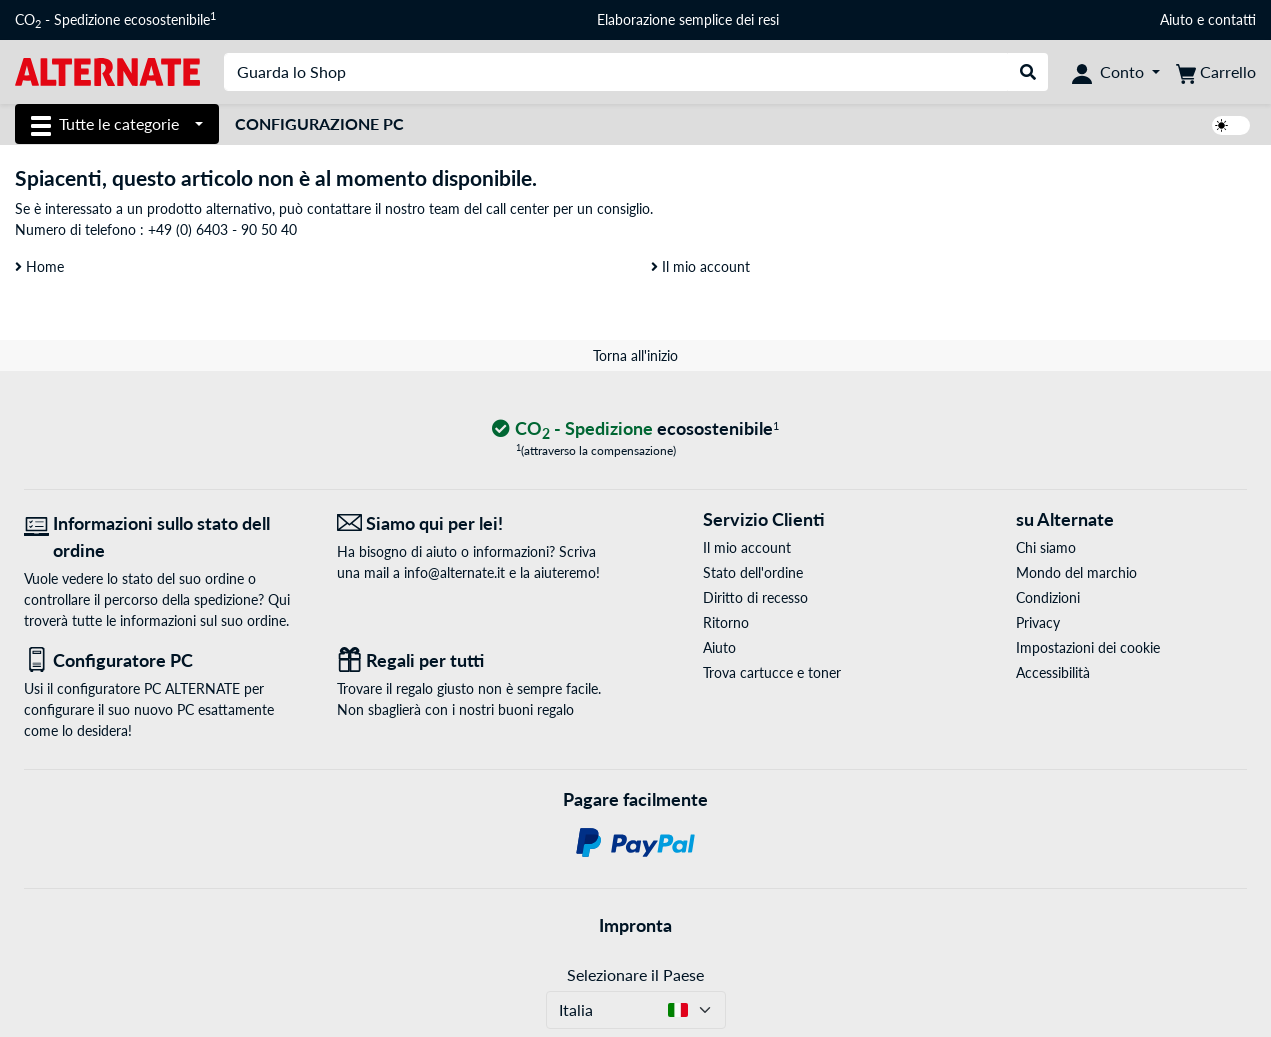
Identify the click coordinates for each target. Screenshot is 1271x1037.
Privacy (1038, 622)
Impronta (635, 925)
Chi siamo (1046, 547)
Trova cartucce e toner (772, 672)
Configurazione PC (319, 123)
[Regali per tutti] (478, 660)
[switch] (1231, 125)
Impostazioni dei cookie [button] (1088, 647)
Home (39, 266)
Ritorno (726, 622)
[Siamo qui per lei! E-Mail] (478, 523)
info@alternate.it (454, 572)
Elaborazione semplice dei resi (688, 19)
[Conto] (1116, 72)
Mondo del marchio (1076, 572)
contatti (1232, 19)
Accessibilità (1053, 672)
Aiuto (1176, 19)
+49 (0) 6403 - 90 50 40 (222, 229)
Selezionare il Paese (635, 974)
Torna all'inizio (635, 355)
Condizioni (1048, 597)
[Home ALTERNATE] (107, 70)
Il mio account (700, 266)
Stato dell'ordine (753, 572)
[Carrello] (1216, 72)
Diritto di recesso (755, 597)
